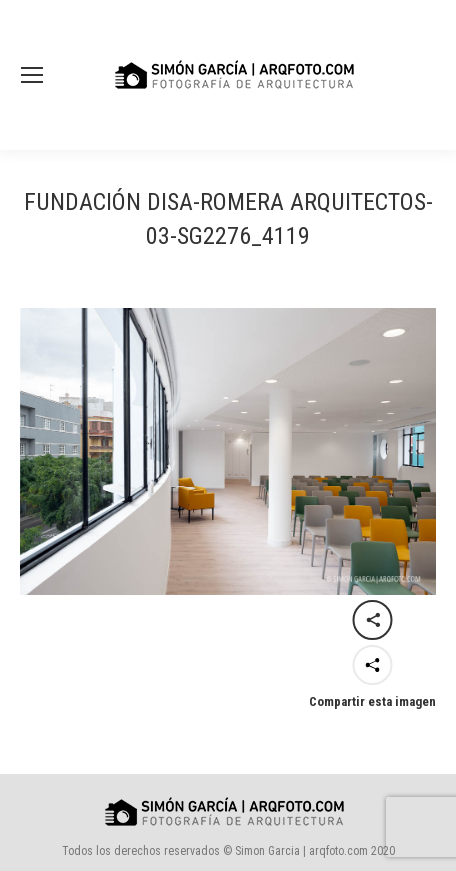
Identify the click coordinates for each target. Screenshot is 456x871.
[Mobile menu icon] (32, 75)
